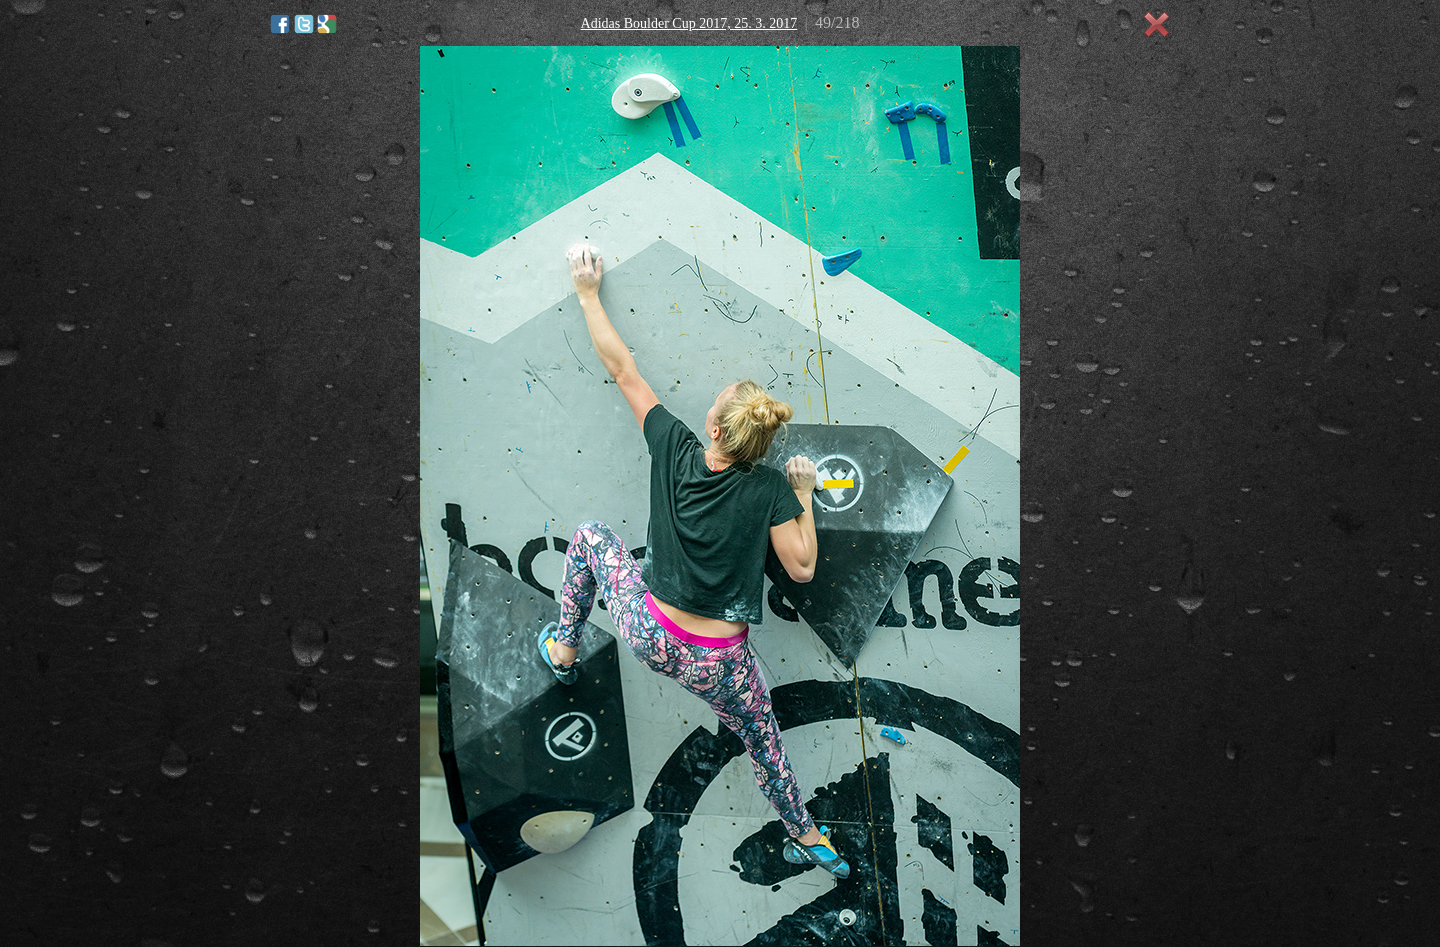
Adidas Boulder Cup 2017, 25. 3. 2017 (689, 23)
